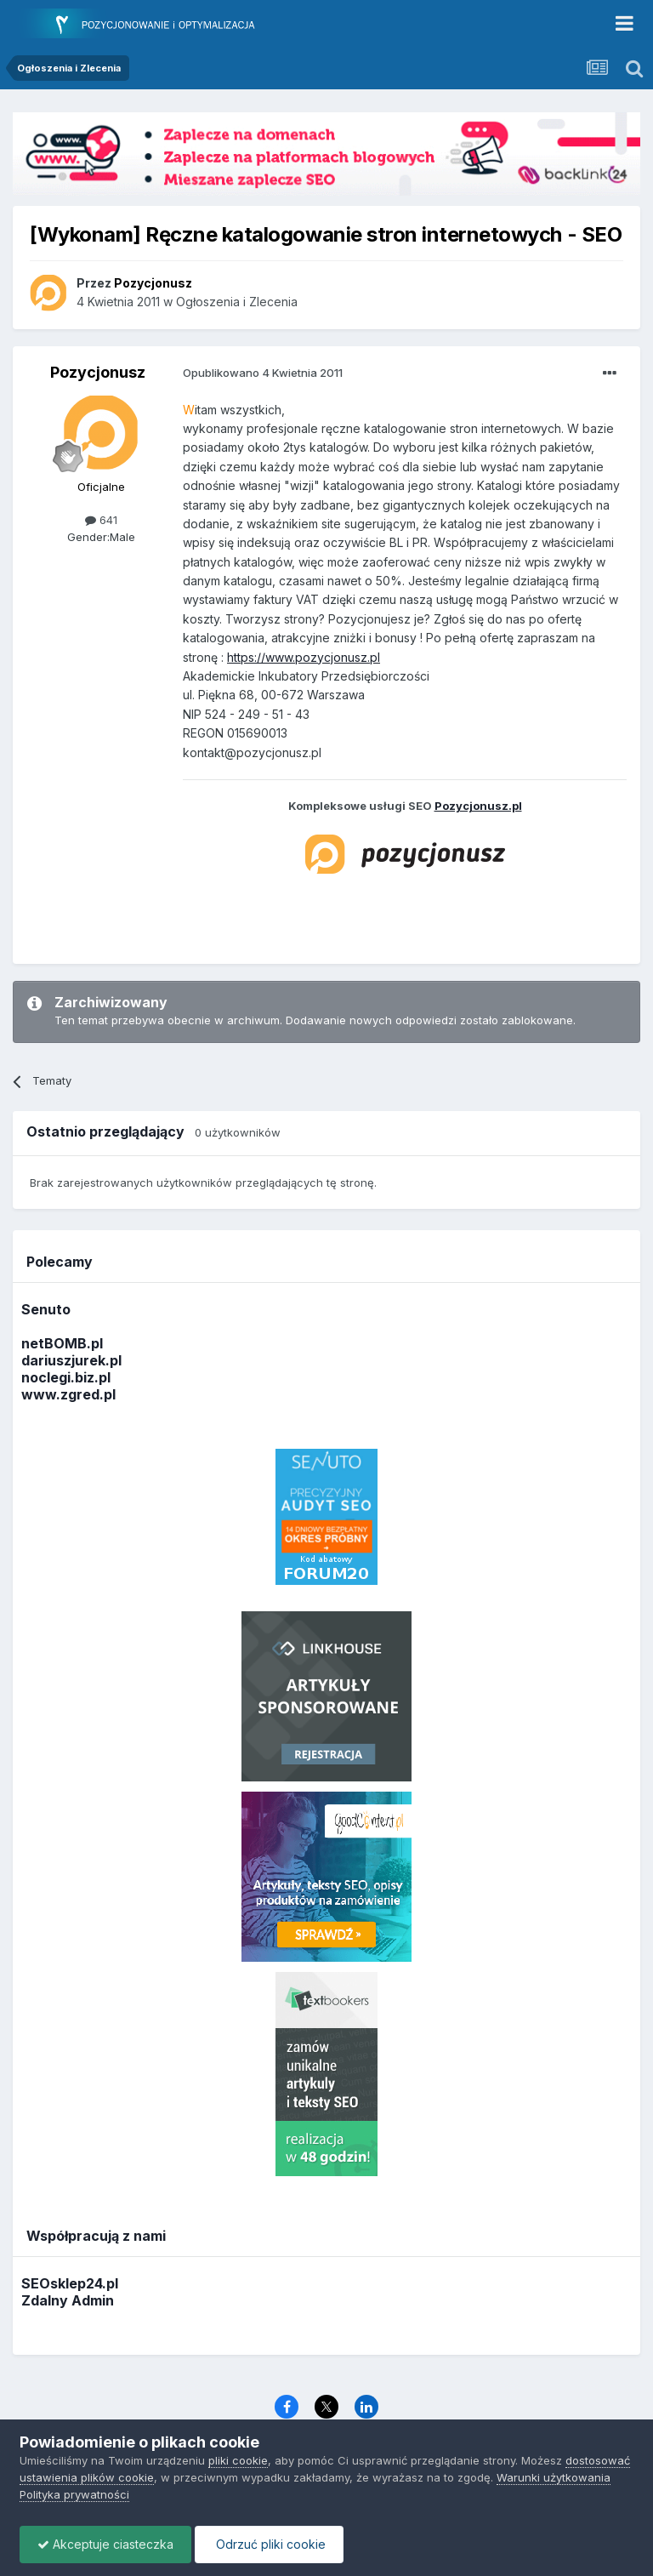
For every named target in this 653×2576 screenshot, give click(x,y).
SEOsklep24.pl (69, 2283)
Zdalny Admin (67, 2300)
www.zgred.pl (68, 1394)
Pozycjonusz (97, 372)
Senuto (46, 1309)
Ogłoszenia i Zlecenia (237, 301)
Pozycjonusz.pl (478, 805)
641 (101, 520)
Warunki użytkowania (553, 2477)
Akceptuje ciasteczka (105, 2544)
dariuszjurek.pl (71, 1360)
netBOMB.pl (62, 1343)
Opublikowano (263, 372)
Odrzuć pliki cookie (269, 2544)
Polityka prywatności (74, 2494)
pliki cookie (238, 2460)
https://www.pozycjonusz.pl (303, 657)
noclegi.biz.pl (66, 1377)
